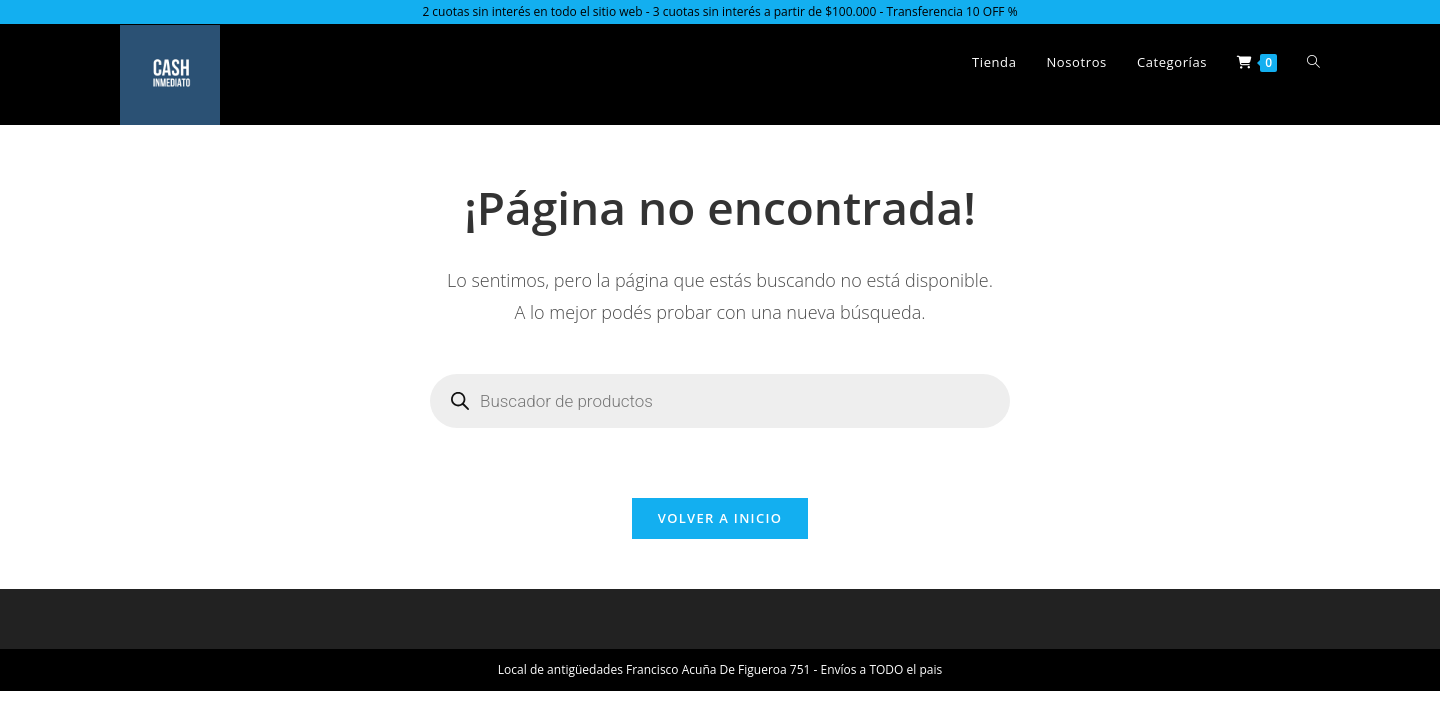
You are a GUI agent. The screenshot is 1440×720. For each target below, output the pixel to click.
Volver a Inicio (720, 518)
